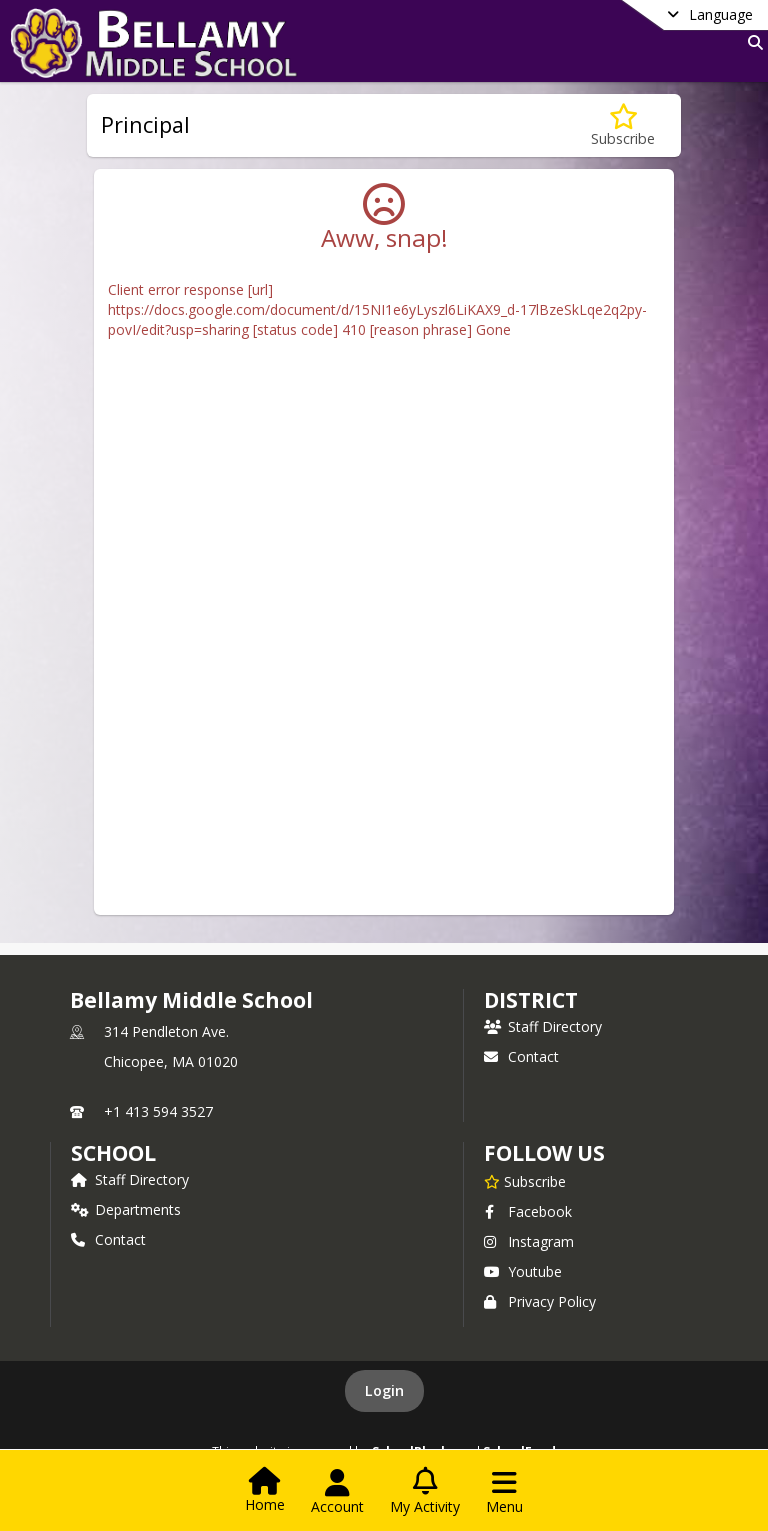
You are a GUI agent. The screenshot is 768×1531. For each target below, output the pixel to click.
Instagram (529, 1241)
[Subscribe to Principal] (623, 125)
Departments (126, 1209)
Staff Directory (543, 1026)
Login (384, 1390)
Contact (521, 1056)
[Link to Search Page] (751, 42)
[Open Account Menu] (337, 1492)
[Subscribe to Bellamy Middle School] (525, 1181)
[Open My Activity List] (425, 1492)
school (113, 1153)
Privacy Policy (540, 1301)
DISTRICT (531, 1000)
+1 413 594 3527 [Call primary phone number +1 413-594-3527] (158, 1111)
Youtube (523, 1271)
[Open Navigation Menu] (504, 1492)
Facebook (528, 1211)
